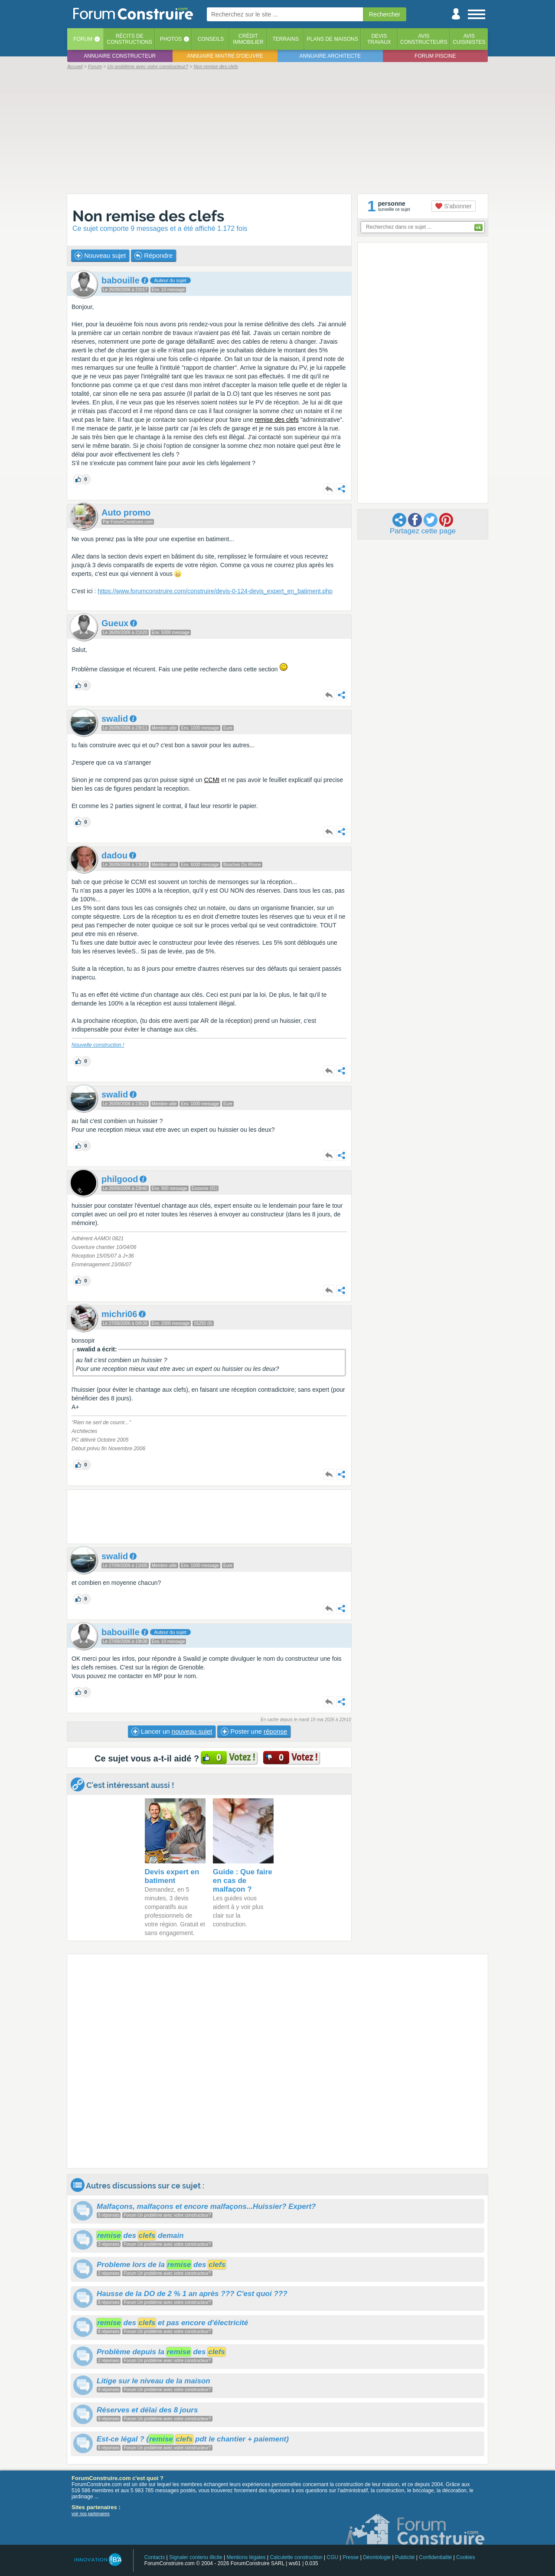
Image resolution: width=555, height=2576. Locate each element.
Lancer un (171, 1731)
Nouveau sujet (100, 256)
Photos (171, 39)
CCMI (211, 779)
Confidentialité (435, 2557)
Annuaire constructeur (120, 56)
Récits (129, 39)
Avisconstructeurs (423, 39)
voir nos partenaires (91, 2513)
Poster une (254, 1731)
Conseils (211, 39)
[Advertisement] (277, 131)
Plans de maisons (332, 39)
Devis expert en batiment (172, 1876)
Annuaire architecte (330, 56)
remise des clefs (277, 419)
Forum (82, 39)
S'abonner (453, 206)
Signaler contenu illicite (195, 2557)
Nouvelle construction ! (98, 1045)
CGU (333, 2557)
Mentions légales (246, 2557)
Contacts (154, 2557)
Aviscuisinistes (469, 39)
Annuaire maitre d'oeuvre (225, 56)
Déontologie (377, 2557)
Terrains (285, 39)
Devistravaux (379, 39)
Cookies (465, 2557)
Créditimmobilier (248, 39)
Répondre (153, 256)
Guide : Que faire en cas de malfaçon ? (242, 1880)
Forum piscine (435, 56)
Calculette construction (296, 2557)
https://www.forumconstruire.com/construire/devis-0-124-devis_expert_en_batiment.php (215, 591)
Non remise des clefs (148, 216)
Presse (351, 2557)
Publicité (405, 2557)
